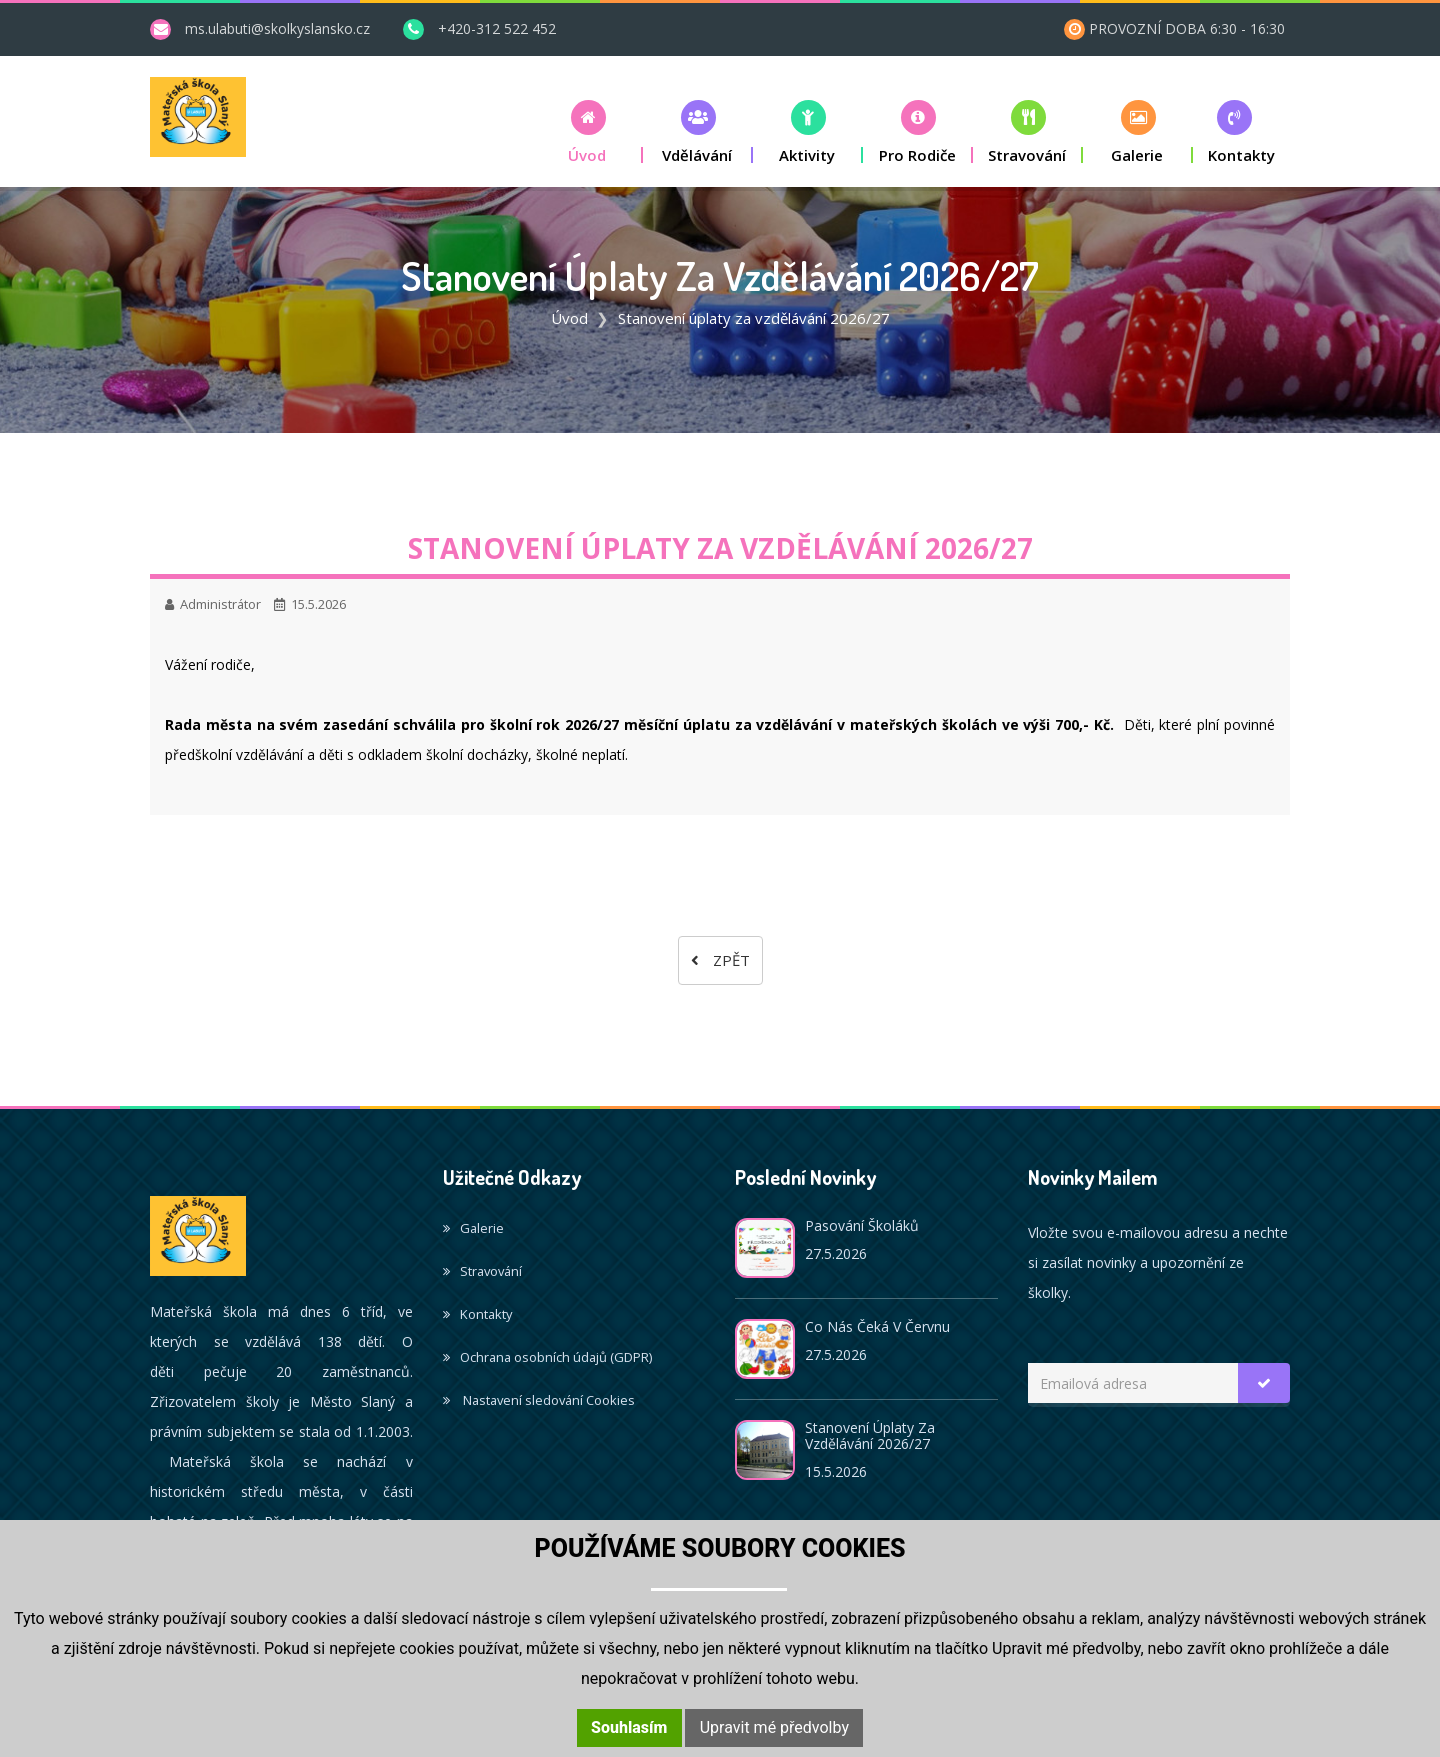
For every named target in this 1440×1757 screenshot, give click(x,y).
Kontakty (477, 1314)
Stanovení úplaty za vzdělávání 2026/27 (870, 1435)
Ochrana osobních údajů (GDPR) (547, 1357)
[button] (588, 131)
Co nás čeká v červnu (877, 1326)
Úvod (569, 318)
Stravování (482, 1271)
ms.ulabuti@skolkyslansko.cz (277, 28)
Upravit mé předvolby (774, 1727)
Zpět (720, 960)
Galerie (473, 1228)
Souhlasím (629, 1727)
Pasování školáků (862, 1225)
